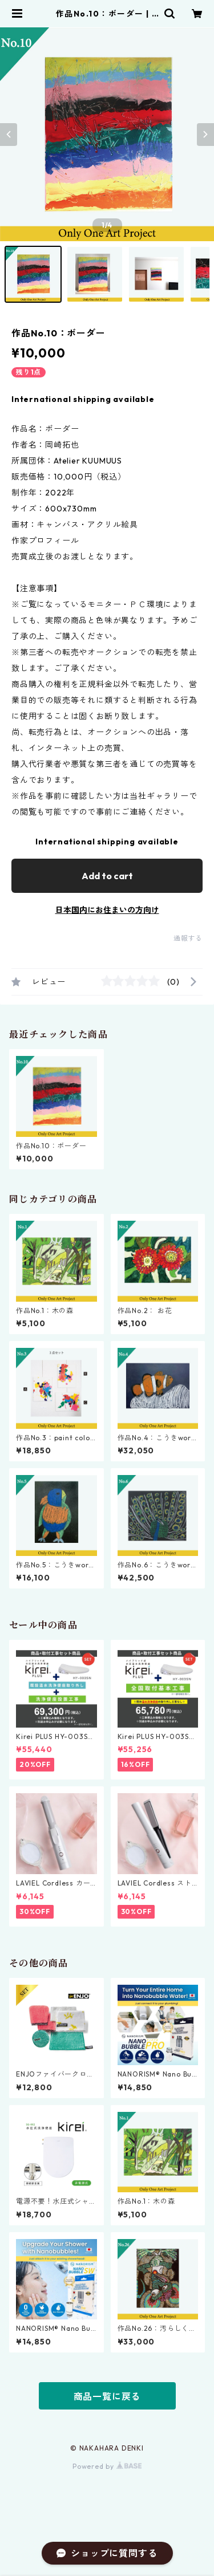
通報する (188, 938)
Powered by (107, 2466)
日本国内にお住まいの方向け (107, 910)
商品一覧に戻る (107, 2396)
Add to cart (107, 875)
